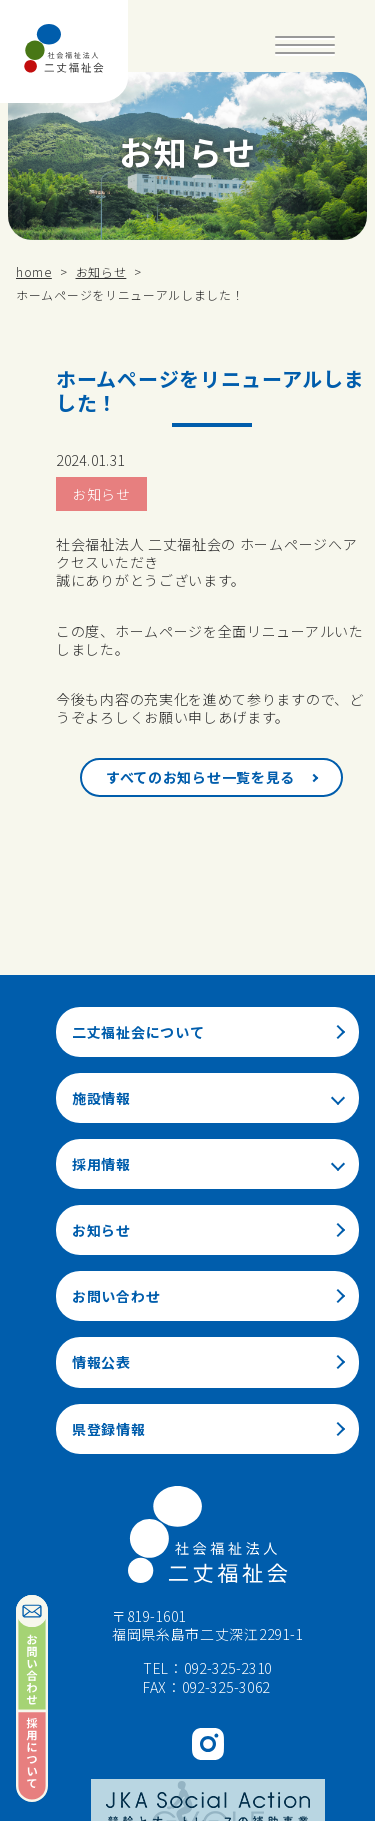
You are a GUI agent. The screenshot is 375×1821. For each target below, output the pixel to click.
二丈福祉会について (138, 1032)
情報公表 (101, 1362)
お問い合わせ (116, 1296)
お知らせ (101, 494)
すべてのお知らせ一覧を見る (200, 777)
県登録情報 (109, 1429)
